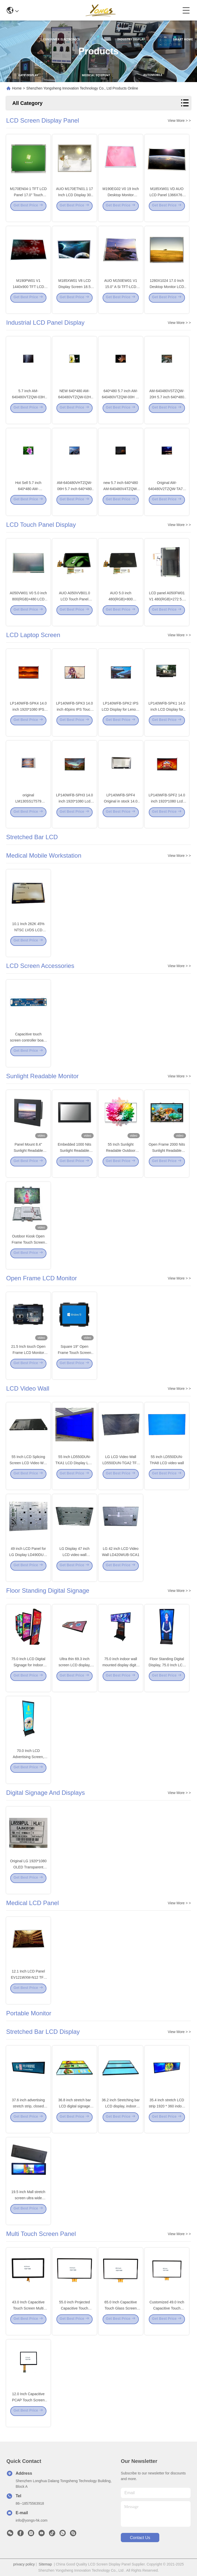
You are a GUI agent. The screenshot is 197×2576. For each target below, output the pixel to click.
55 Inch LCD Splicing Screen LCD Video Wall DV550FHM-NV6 (28, 1470)
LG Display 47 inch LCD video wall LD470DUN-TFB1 (75, 1562)
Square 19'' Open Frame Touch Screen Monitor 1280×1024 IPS (75, 1360)
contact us (140, 2537)
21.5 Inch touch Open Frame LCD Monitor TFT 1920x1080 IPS (28, 1360)
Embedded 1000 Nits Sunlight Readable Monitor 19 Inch (74, 1158)
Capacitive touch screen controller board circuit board (28, 1047)
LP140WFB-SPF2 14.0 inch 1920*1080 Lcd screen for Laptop (167, 808)
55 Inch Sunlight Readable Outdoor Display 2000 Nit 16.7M (120, 1158)
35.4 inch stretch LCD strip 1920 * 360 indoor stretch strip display (167, 2113)
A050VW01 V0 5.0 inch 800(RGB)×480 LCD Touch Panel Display (28, 606)
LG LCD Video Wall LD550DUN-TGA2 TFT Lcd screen (120, 1470)
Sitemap (45, 2564)
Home (17, 88)
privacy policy (24, 2564)
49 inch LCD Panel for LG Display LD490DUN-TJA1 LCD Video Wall (28, 1562)
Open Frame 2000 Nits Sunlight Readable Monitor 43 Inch (167, 1158)
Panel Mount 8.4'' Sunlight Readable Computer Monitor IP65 (28, 1158)
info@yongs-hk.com (31, 2520)
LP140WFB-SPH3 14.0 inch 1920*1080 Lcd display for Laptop (74, 808)
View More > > (179, 120)
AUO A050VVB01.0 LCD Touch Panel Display (74, 606)
